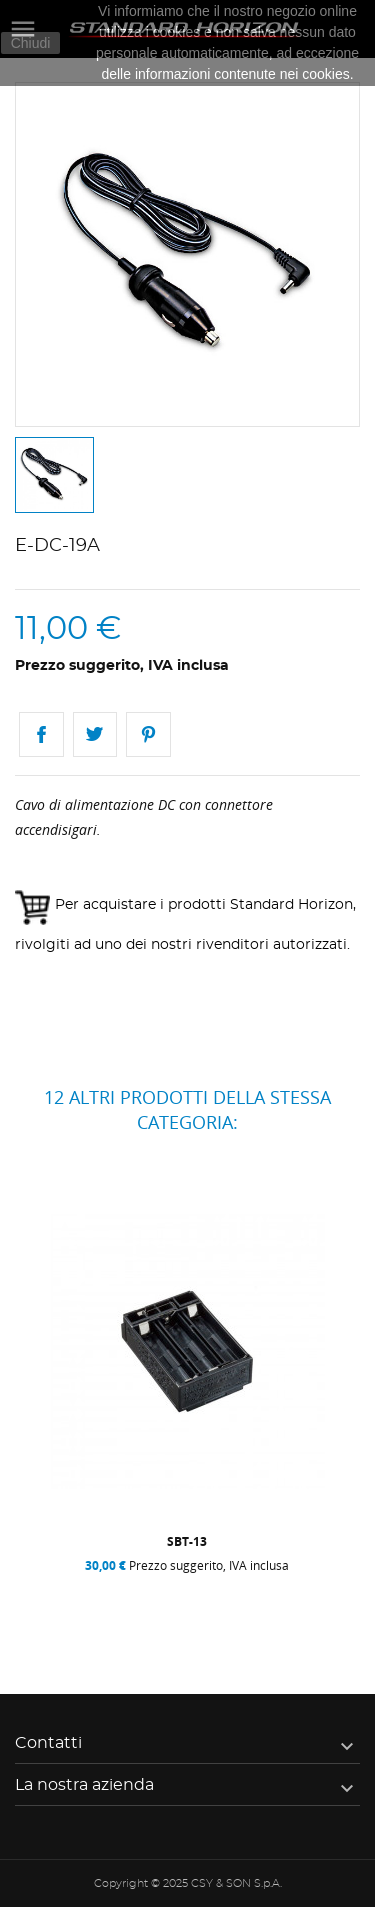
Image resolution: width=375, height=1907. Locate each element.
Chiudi (31, 43)
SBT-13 (187, 1541)
